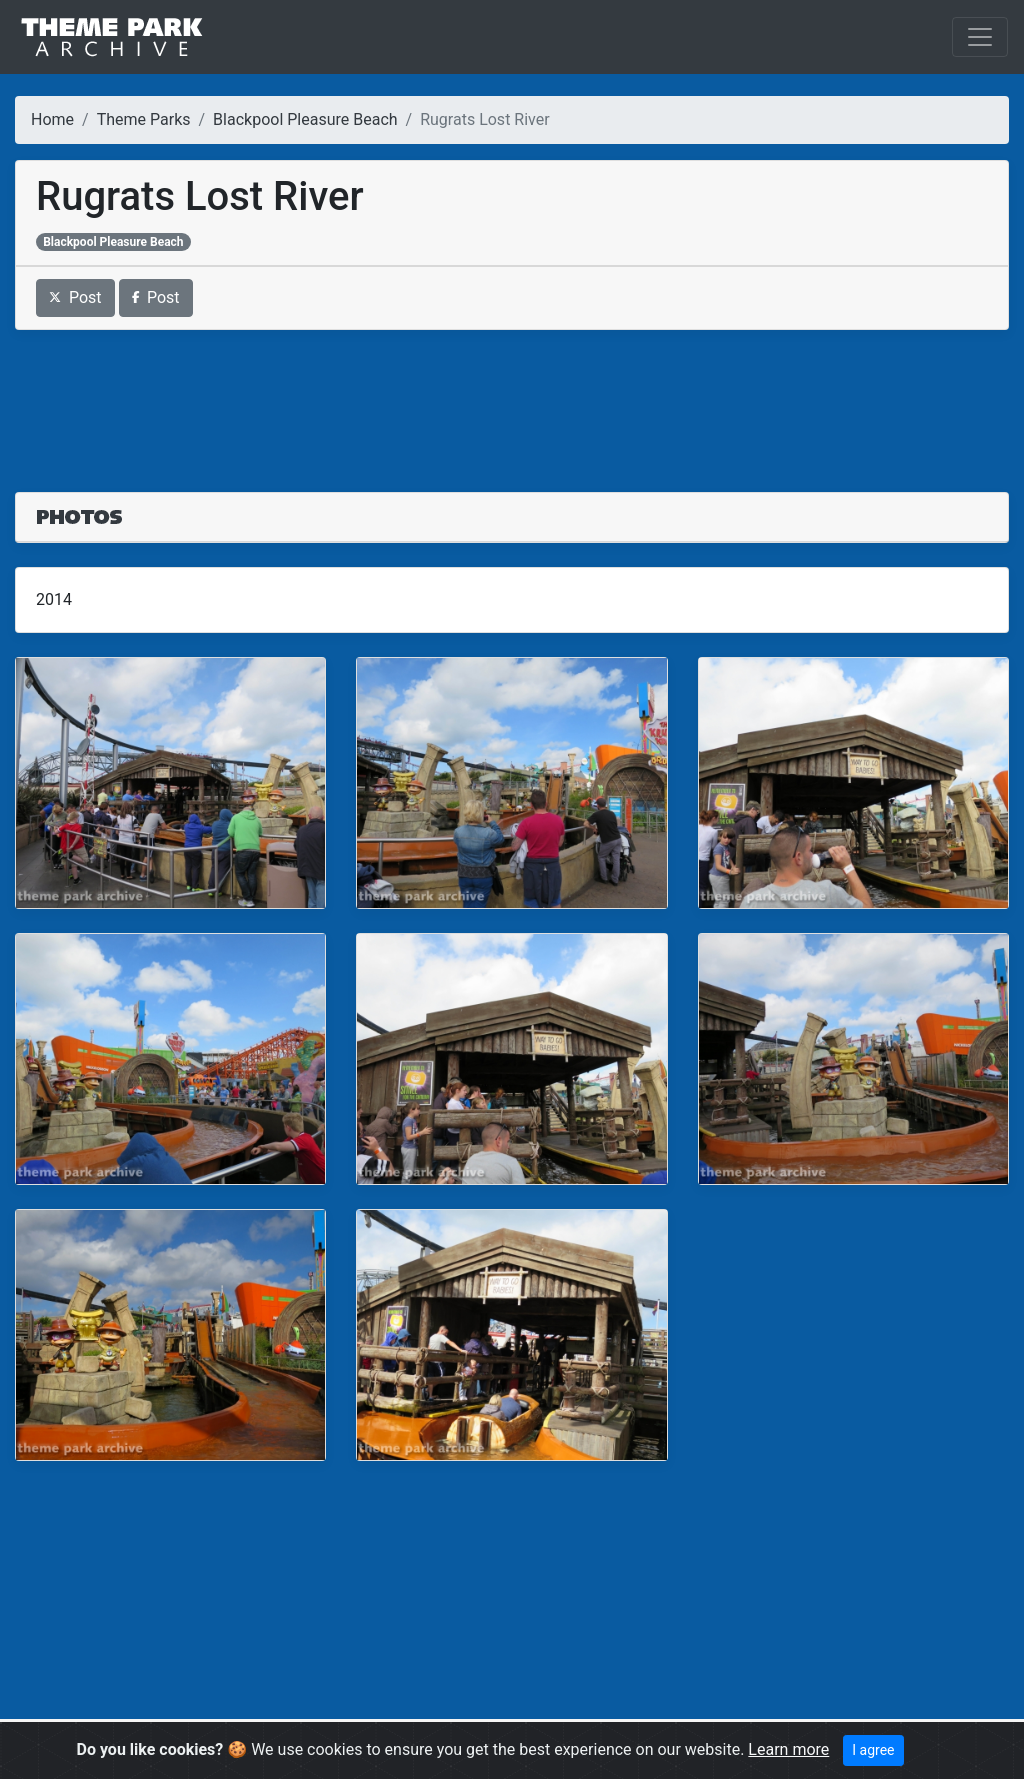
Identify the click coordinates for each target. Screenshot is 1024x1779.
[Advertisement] (512, 399)
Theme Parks (144, 119)
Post (75, 297)
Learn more (788, 1749)
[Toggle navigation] (980, 37)
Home (52, 119)
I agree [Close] (873, 1750)
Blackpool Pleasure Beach (305, 119)
